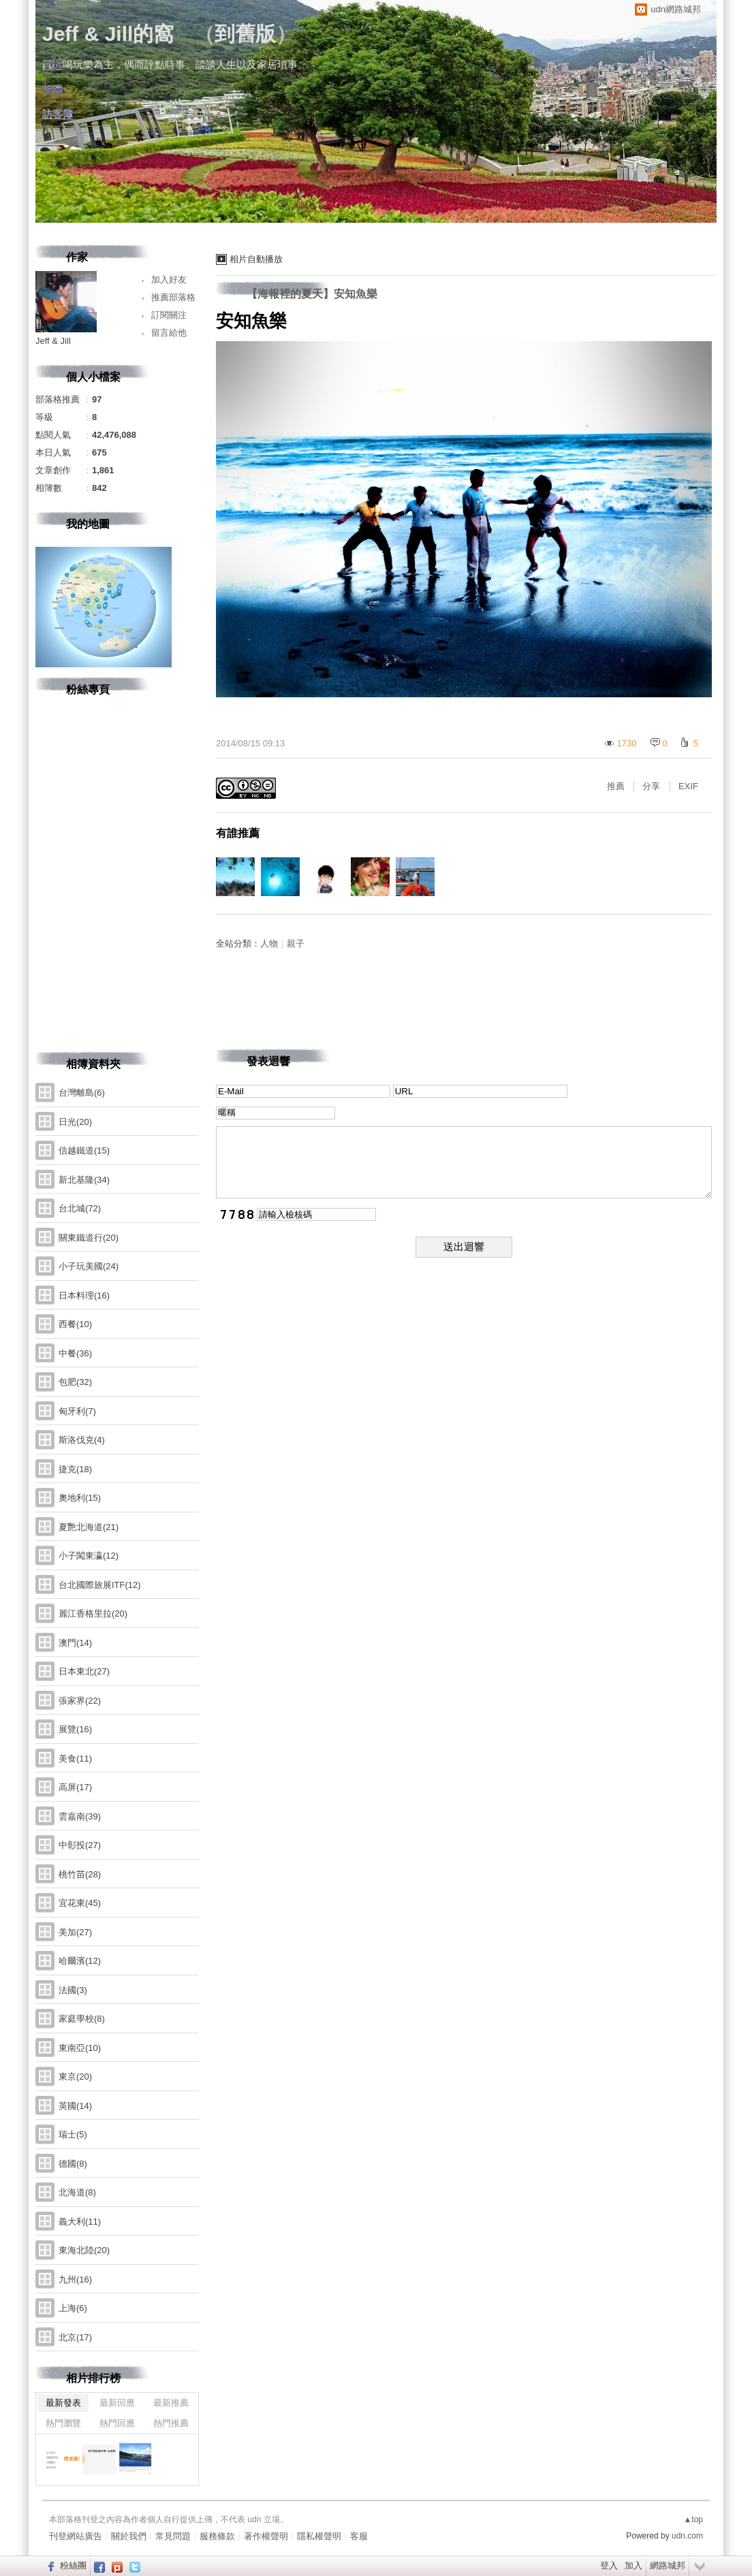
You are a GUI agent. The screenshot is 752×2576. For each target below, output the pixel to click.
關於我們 (128, 2536)
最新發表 (63, 2403)
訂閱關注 (169, 315)
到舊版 (245, 33)
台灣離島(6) (82, 1092)
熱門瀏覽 (63, 2423)
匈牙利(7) (77, 1411)
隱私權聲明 (319, 2536)
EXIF (688, 786)
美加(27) (75, 1932)
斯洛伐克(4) (82, 1440)
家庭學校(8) (82, 2019)
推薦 (616, 786)
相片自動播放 (256, 259)
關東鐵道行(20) (89, 1238)
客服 (359, 2536)
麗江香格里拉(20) (93, 1613)
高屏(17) (75, 1787)
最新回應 (117, 2403)
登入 (609, 2565)
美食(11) (75, 1758)
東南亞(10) (80, 2048)
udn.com (687, 2536)
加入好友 (169, 279)
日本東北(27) (84, 1671)
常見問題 (173, 2536)
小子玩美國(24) (89, 1266)
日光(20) (75, 1122)
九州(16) (75, 2279)
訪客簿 (57, 114)
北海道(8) (77, 2192)
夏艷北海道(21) (89, 1527)
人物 (269, 943)
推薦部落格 (173, 297)
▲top (693, 2519)
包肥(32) (75, 1382)
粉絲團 (73, 2565)
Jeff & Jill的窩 (108, 33)
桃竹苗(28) (80, 1874)
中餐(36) (75, 1353)
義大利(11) (80, 2221)
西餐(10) (75, 1324)
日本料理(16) (84, 1295)
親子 (295, 943)
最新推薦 (171, 2403)
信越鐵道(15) (84, 1150)
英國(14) (75, 2106)
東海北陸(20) (84, 2250)
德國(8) (73, 2164)
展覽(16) (75, 1729)
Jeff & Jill (53, 341)
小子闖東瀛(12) (89, 1556)
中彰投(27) (80, 1845)
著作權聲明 (266, 2536)
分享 (651, 786)
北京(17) (75, 2337)
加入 (633, 2565)
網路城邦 (667, 2565)
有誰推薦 (238, 833)
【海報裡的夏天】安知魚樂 (312, 294)
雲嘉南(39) (80, 1816)
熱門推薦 (171, 2423)
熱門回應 (117, 2423)
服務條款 (217, 2536)
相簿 (52, 89)
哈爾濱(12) (80, 1961)
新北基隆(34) (84, 1180)
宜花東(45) (80, 1903)
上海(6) (73, 2308)
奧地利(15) (80, 1498)
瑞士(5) (73, 2134)
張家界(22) (80, 1701)
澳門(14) (75, 1643)
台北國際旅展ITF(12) (100, 1585)
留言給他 (169, 333)
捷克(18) (75, 1469)
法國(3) (73, 1990)
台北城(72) (80, 1208)
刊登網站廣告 (75, 2536)
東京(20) (75, 2076)
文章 (52, 65)
